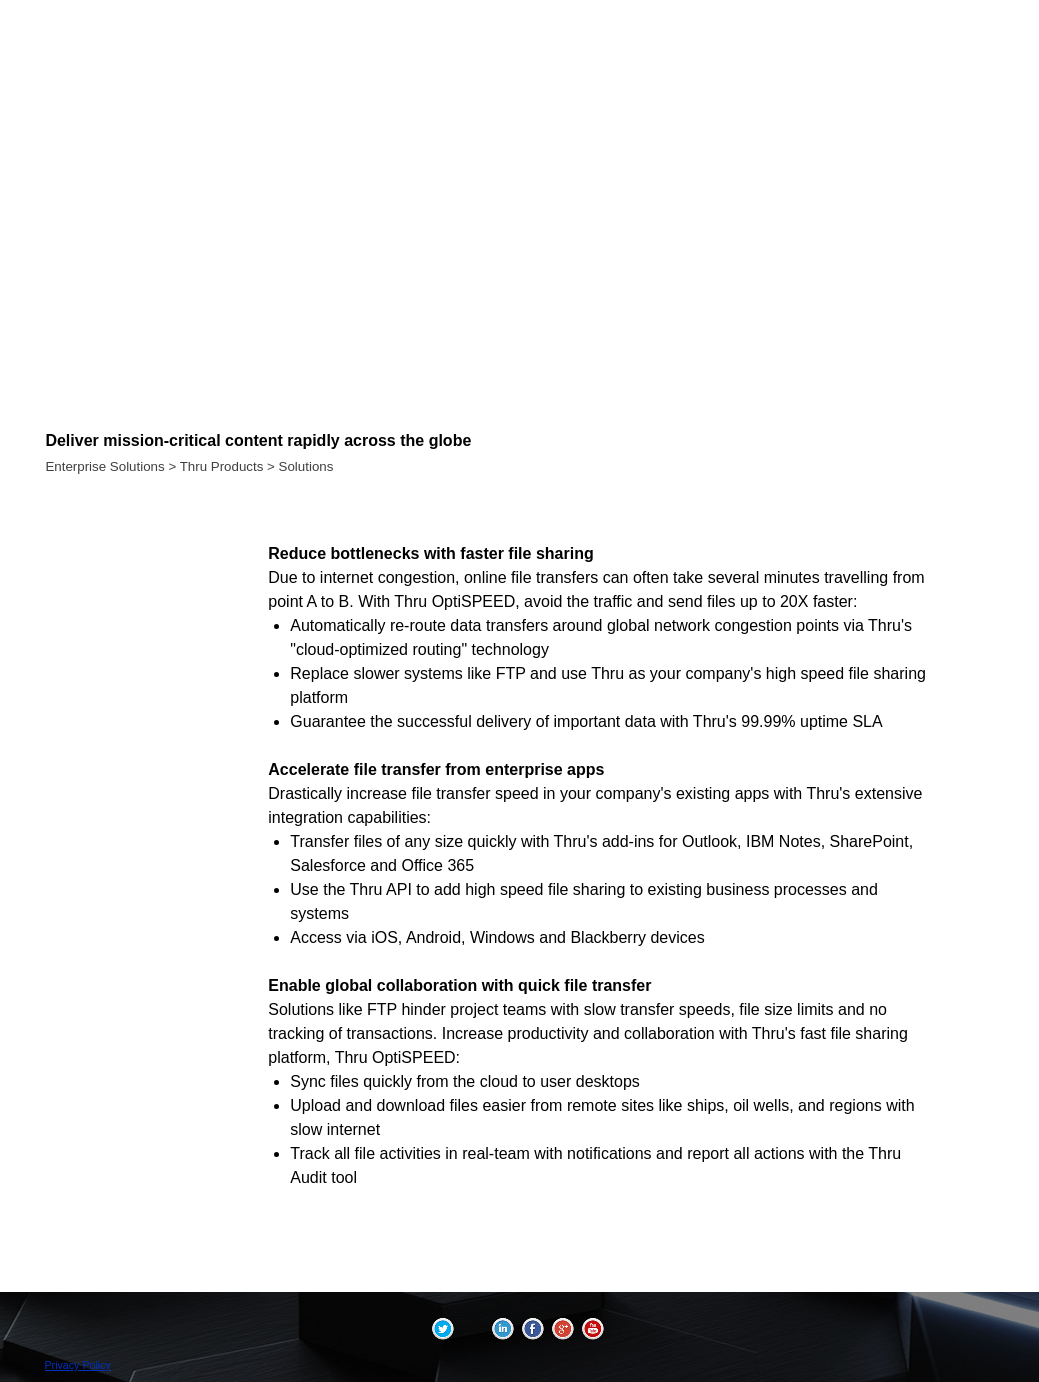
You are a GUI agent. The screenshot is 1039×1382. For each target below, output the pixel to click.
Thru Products (222, 466)
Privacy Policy (78, 1365)
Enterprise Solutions (104, 466)
